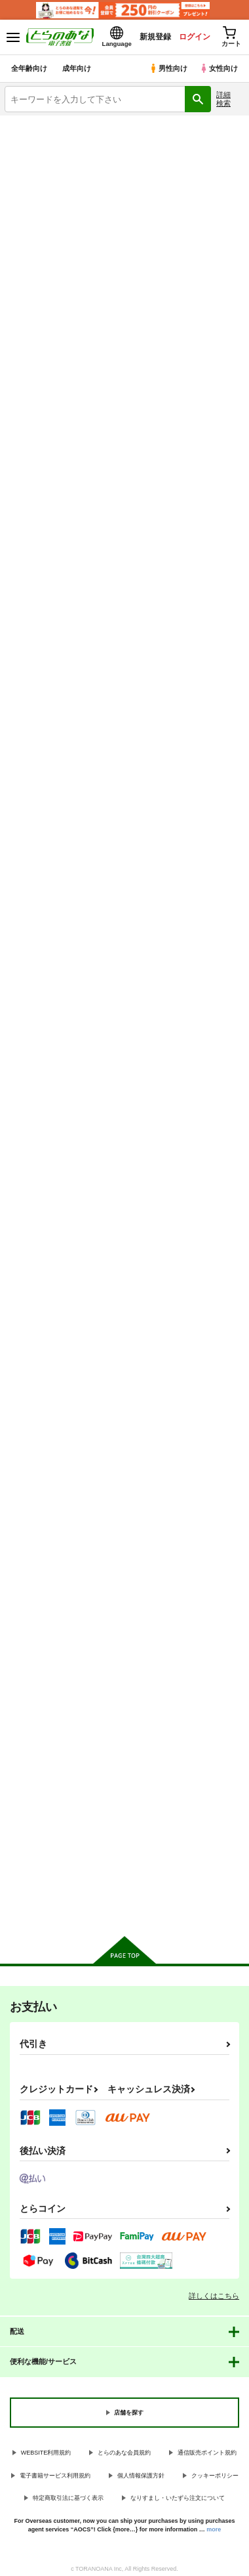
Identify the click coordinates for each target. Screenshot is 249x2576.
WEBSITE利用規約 (46, 2452)
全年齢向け (29, 68)
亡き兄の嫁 (109, 1115)
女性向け (218, 68)
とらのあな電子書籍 (37, 123)
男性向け (168, 68)
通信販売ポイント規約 (207, 2452)
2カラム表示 (210, 362)
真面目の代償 (196, 823)
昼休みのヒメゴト (122, 1408)
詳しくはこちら (214, 2296)
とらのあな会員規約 (124, 2452)
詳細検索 (223, 99)
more (213, 2529)
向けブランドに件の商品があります (124, 1906)
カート (41, 670)
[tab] (35, 324)
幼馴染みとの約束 (205, 531)
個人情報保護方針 (140, 2475)
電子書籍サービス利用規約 (55, 2475)
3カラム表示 (187, 362)
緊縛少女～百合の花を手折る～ (39, 1707)
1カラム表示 (232, 362)
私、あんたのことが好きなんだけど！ (39, 1419)
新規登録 (155, 36)
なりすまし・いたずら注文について (177, 2498)
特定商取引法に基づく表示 (68, 2498)
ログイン (194, 36)
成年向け (76, 68)
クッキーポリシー (215, 2475)
